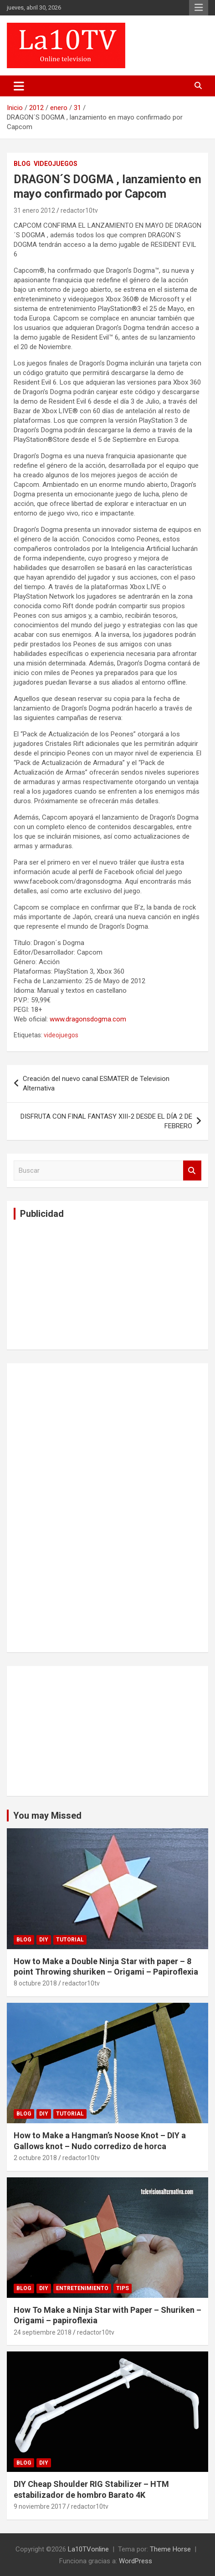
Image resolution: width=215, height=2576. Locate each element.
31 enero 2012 (34, 210)
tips (122, 2288)
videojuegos (61, 1035)
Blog (22, 163)
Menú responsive (198, 7)
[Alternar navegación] (19, 85)
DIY (43, 1939)
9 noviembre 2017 (40, 2506)
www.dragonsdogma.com (88, 1019)
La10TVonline (88, 2549)
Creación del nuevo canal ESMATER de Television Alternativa (96, 1083)
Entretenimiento (82, 2288)
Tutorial (70, 1939)
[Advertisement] (82, 1283)
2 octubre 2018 (35, 2157)
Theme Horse (170, 2549)
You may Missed (47, 1815)
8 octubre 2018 (35, 1983)
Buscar (192, 1170)
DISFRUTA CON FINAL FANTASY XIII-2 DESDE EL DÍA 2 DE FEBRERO (106, 1121)
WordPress (135, 2561)
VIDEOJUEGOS (55, 163)
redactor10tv (79, 210)
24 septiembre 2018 (43, 2332)
